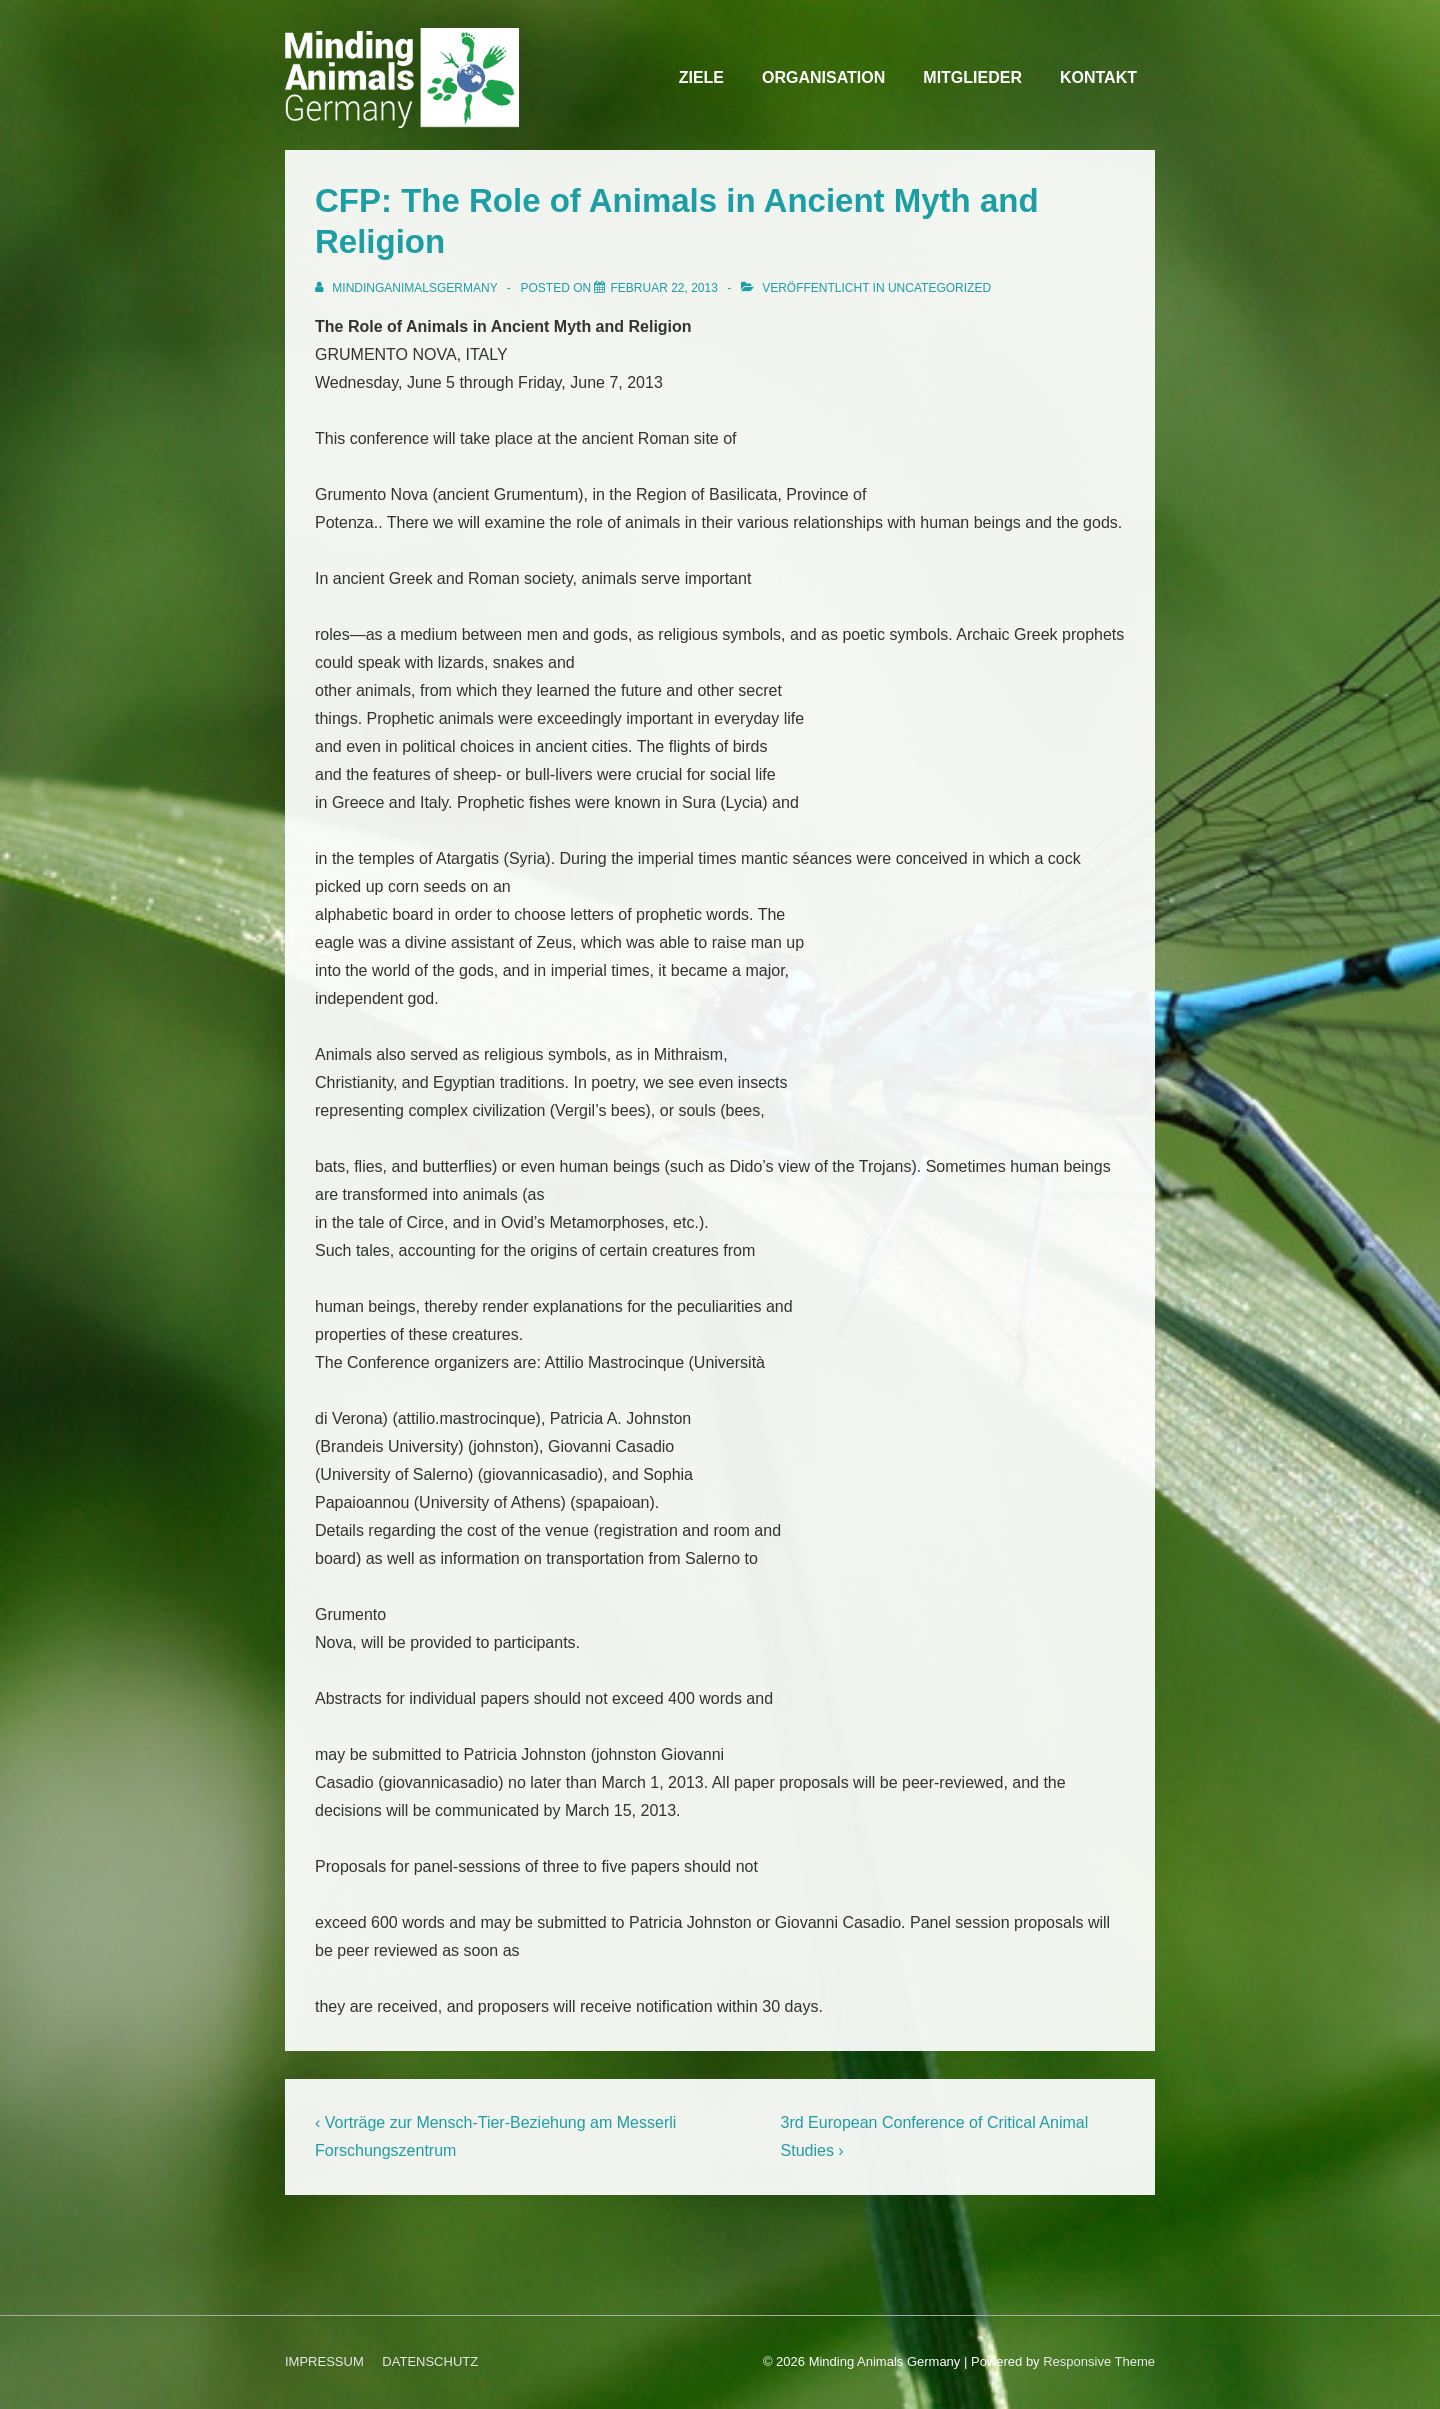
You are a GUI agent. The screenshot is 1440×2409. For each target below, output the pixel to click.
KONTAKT (1098, 77)
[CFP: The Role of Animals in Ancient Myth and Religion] (663, 288)
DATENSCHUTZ (430, 2361)
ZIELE (701, 77)
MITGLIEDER (972, 77)
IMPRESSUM (324, 2361)
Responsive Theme (1099, 2361)
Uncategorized (939, 288)
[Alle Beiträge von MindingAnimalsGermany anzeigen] (408, 288)
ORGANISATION (823, 77)
